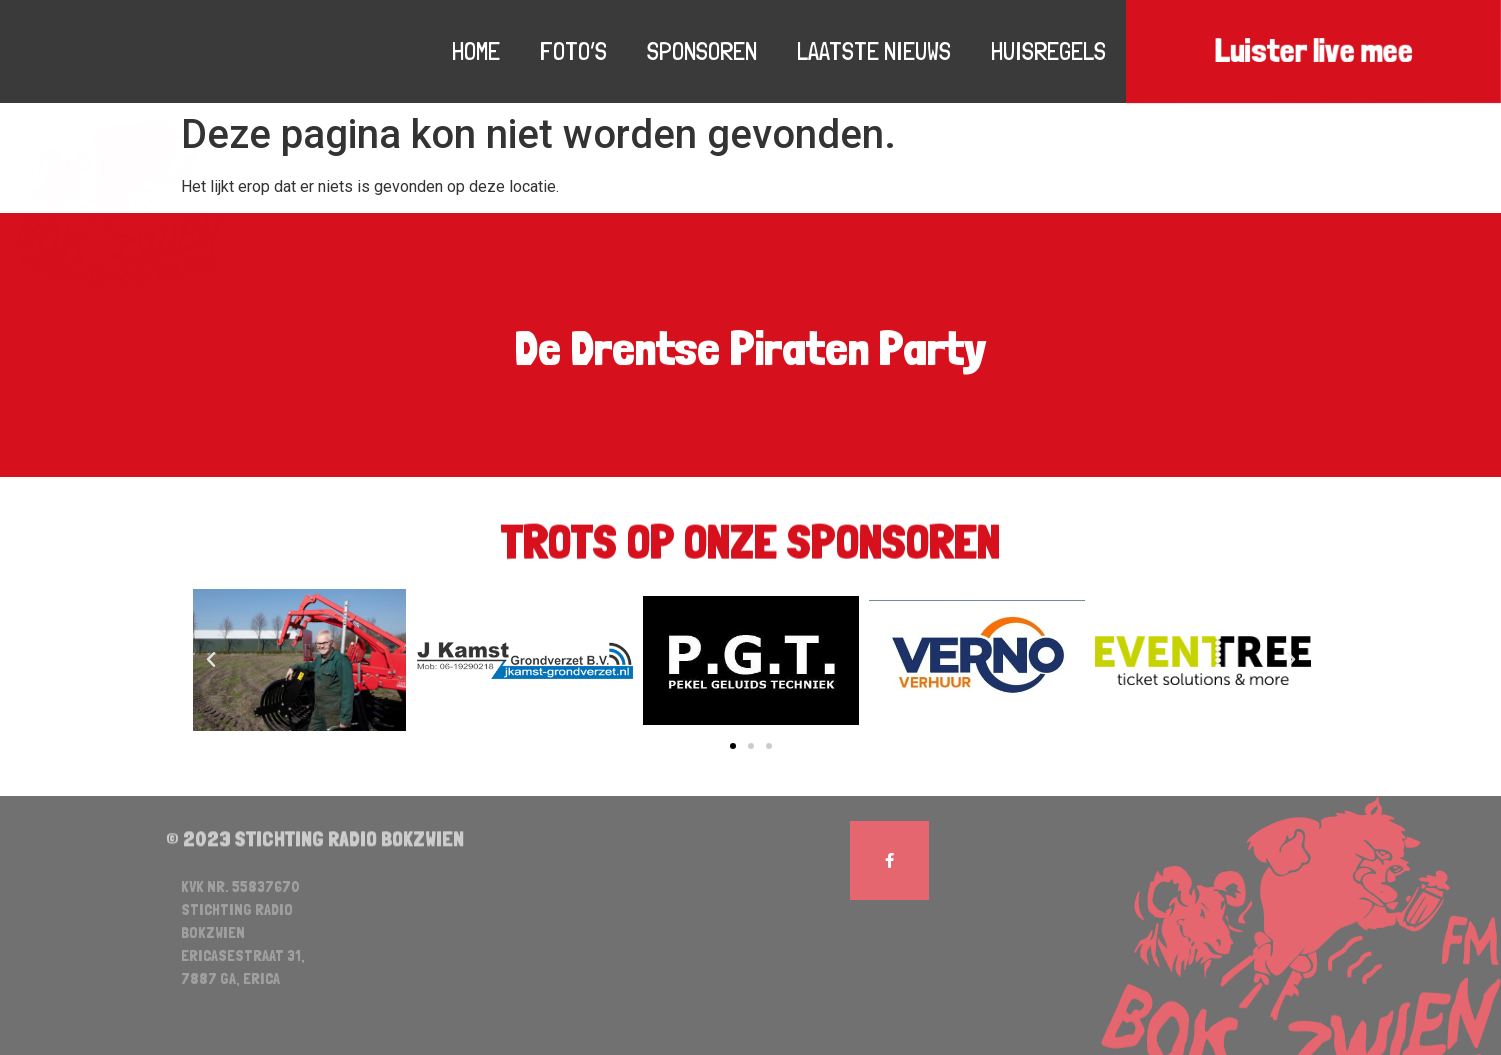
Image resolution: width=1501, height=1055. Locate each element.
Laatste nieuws (874, 51)
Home (476, 51)
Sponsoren (702, 51)
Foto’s (573, 51)
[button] (733, 746)
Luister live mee (1313, 51)
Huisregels (1048, 51)
